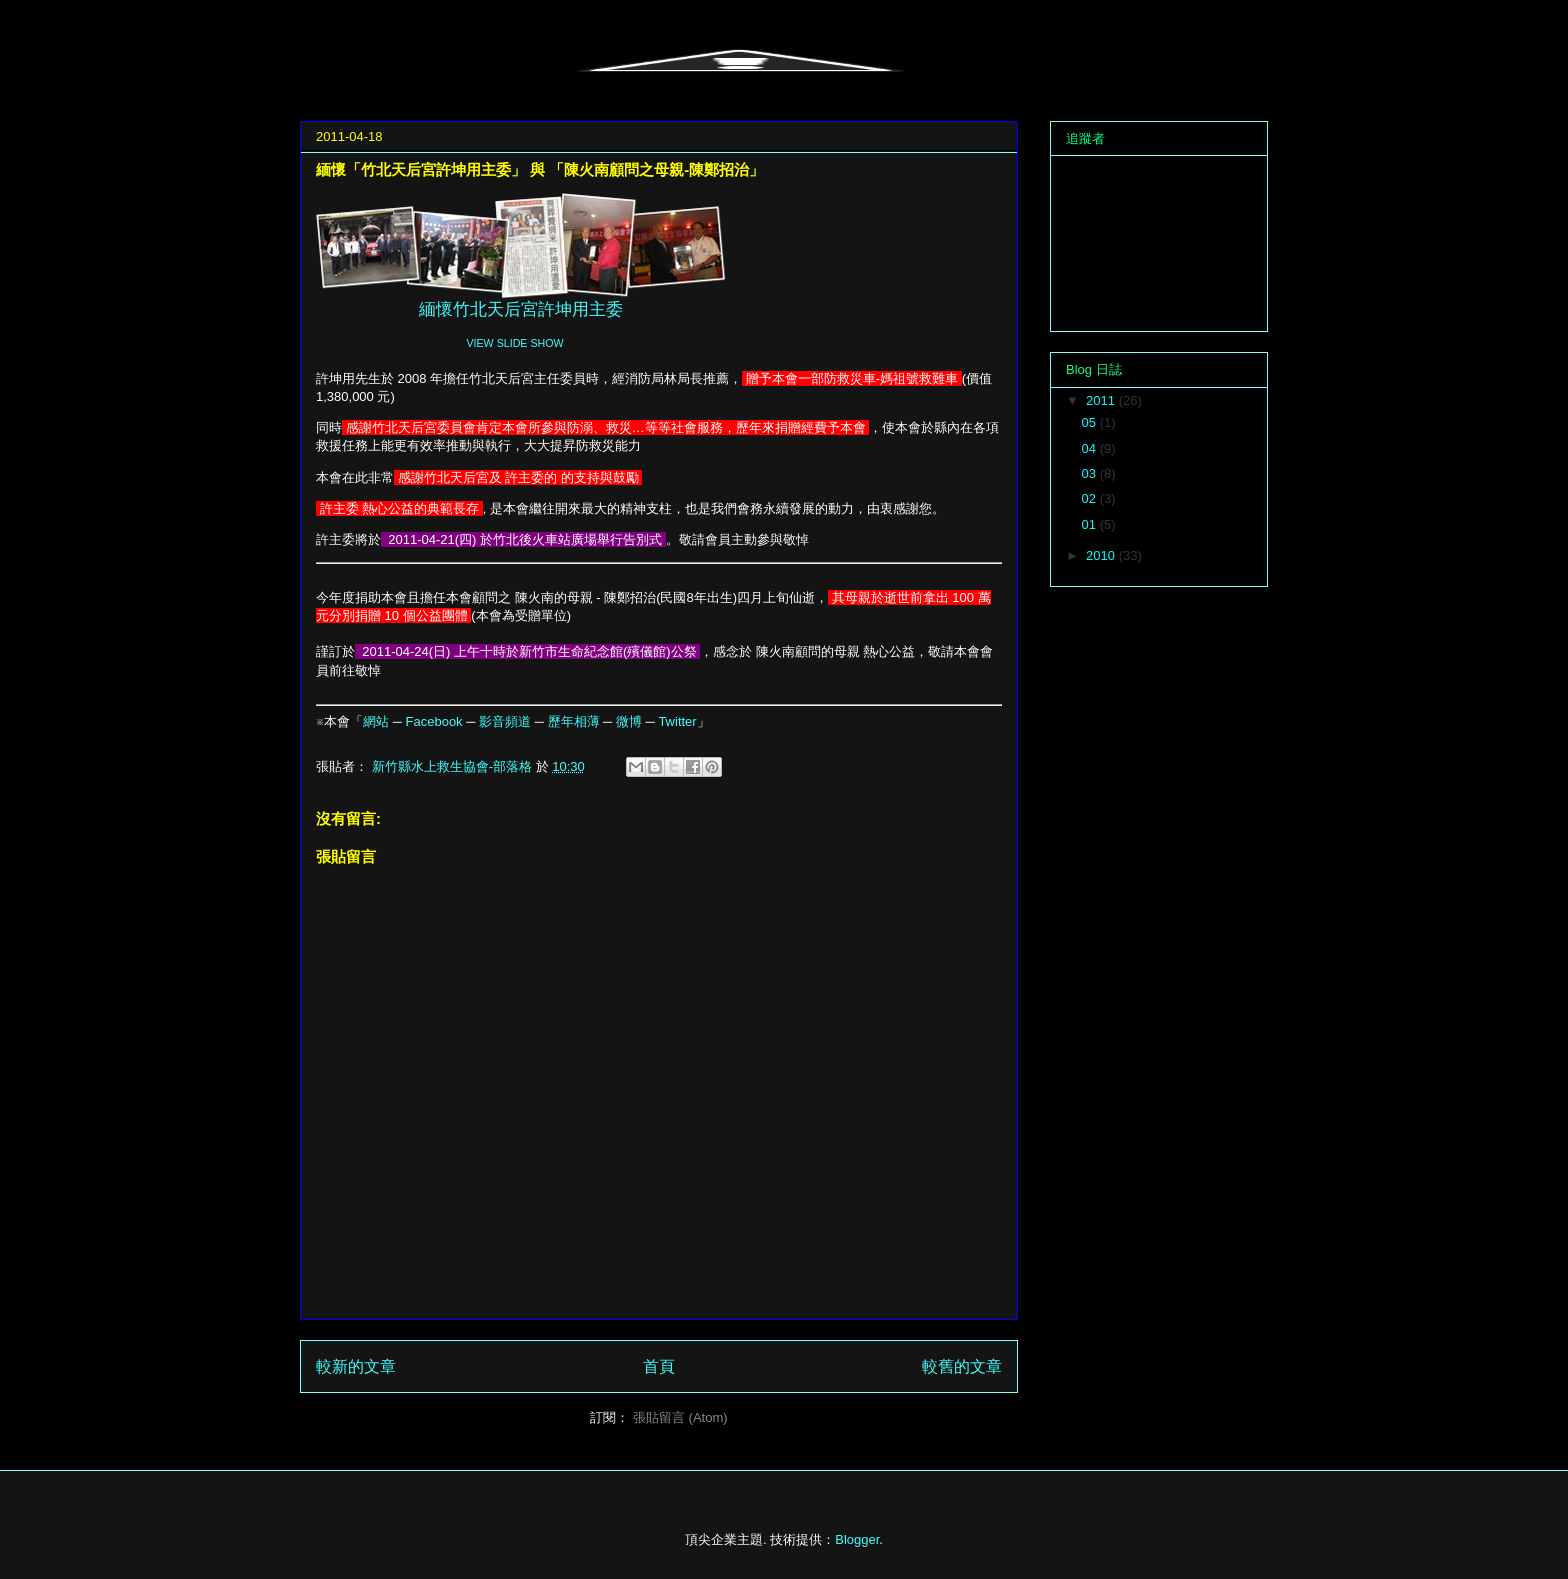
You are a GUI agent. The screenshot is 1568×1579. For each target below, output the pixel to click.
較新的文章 (356, 1366)
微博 (629, 721)
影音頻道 (505, 721)
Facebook (434, 721)
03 (1091, 473)
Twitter (677, 721)
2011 (1102, 400)
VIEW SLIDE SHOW (514, 343)
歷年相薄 (574, 721)
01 (1091, 524)
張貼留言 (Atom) (680, 1417)
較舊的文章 (962, 1366)
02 (1091, 498)
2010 (1102, 555)
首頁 (659, 1366)
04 (1091, 448)
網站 (376, 721)
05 (1091, 422)
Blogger (857, 1539)
